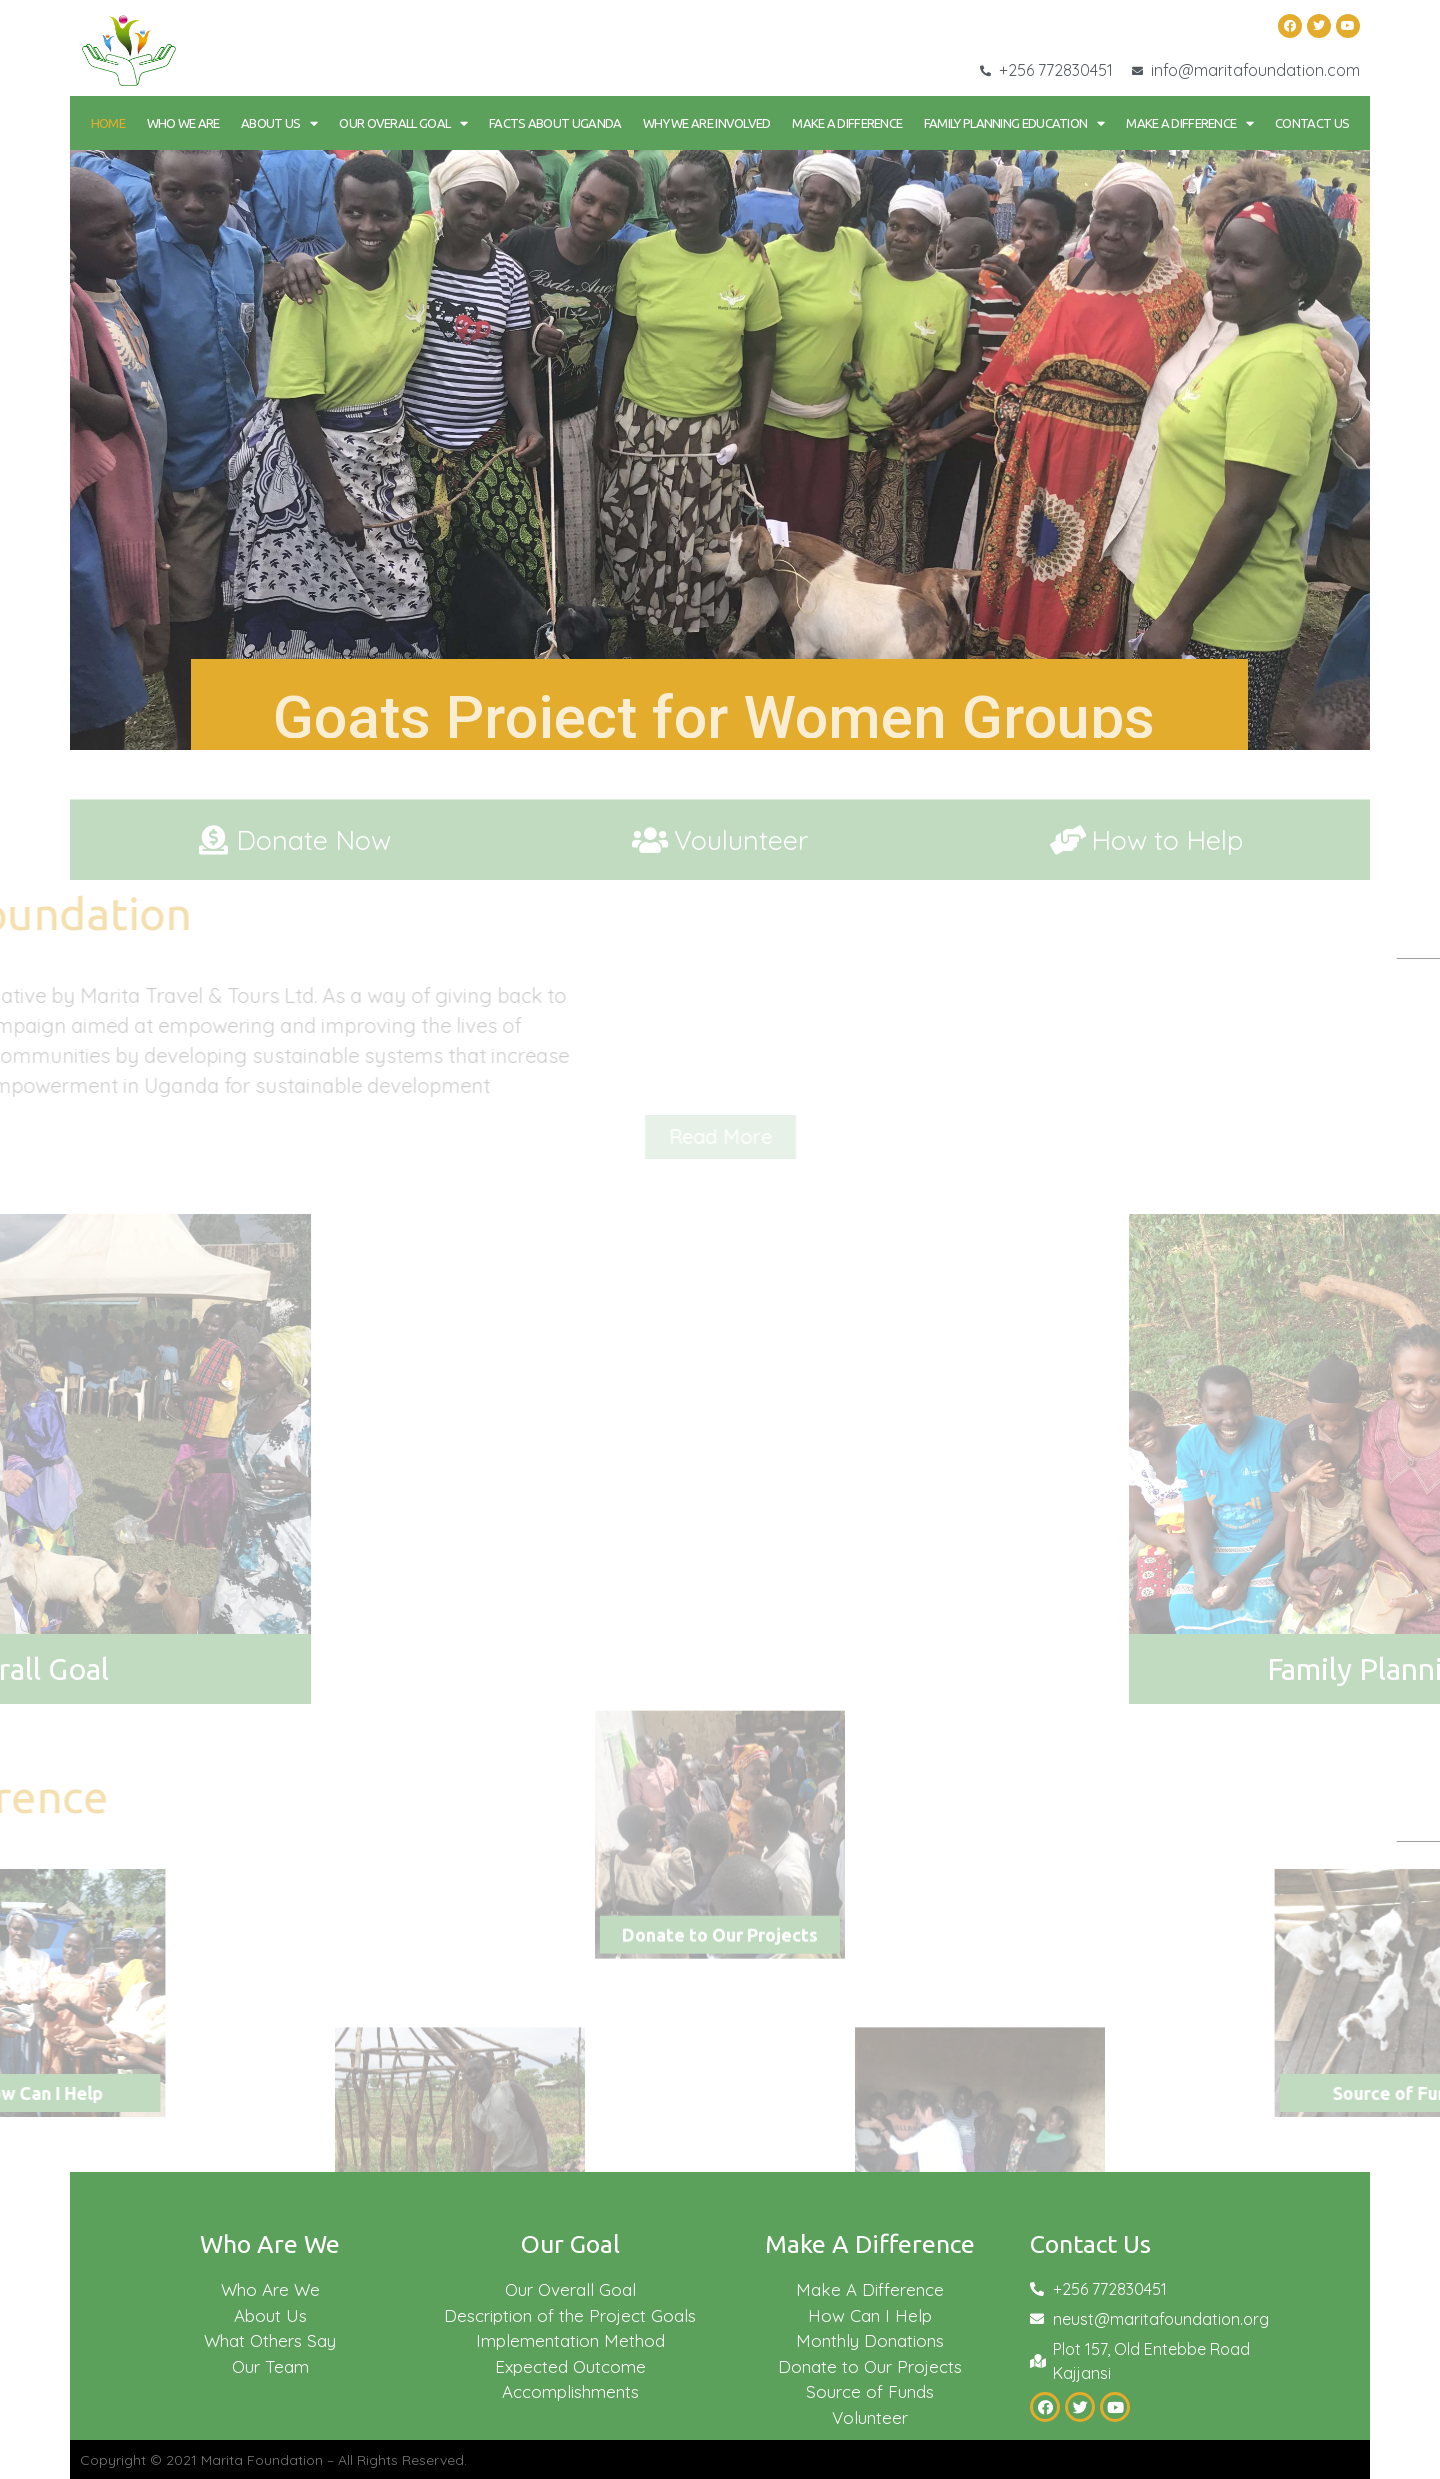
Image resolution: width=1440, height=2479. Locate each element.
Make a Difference (847, 123)
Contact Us (1312, 123)
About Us (279, 123)
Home (108, 123)
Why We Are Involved (707, 123)
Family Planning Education (1014, 123)
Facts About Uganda (555, 123)
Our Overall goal (403, 123)
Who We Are (183, 123)
